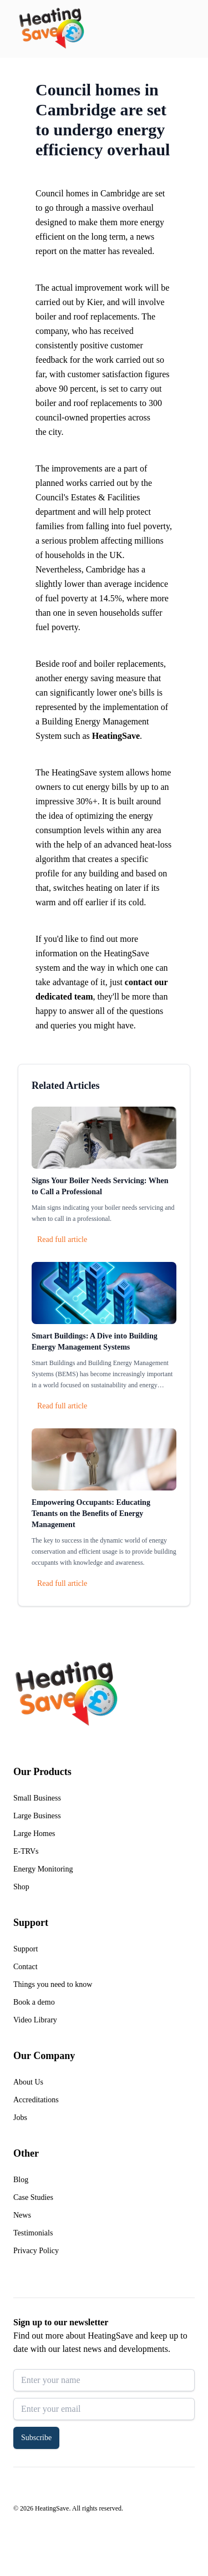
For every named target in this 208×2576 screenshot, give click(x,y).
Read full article (62, 1239)
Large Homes (34, 1833)
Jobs (20, 2117)
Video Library (35, 2020)
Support (25, 1949)
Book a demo (34, 2002)
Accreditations (36, 2100)
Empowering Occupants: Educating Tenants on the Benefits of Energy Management (91, 1513)
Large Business (37, 1816)
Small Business (37, 1798)
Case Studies (33, 2197)
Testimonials (33, 2233)
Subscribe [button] (36, 2437)
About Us (28, 2082)
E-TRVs (26, 1851)
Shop (21, 1887)
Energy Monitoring (43, 1869)
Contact (25, 1967)
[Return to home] (51, 29)
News (22, 2215)
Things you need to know (52, 1984)
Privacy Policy (36, 2251)
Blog (20, 2180)
